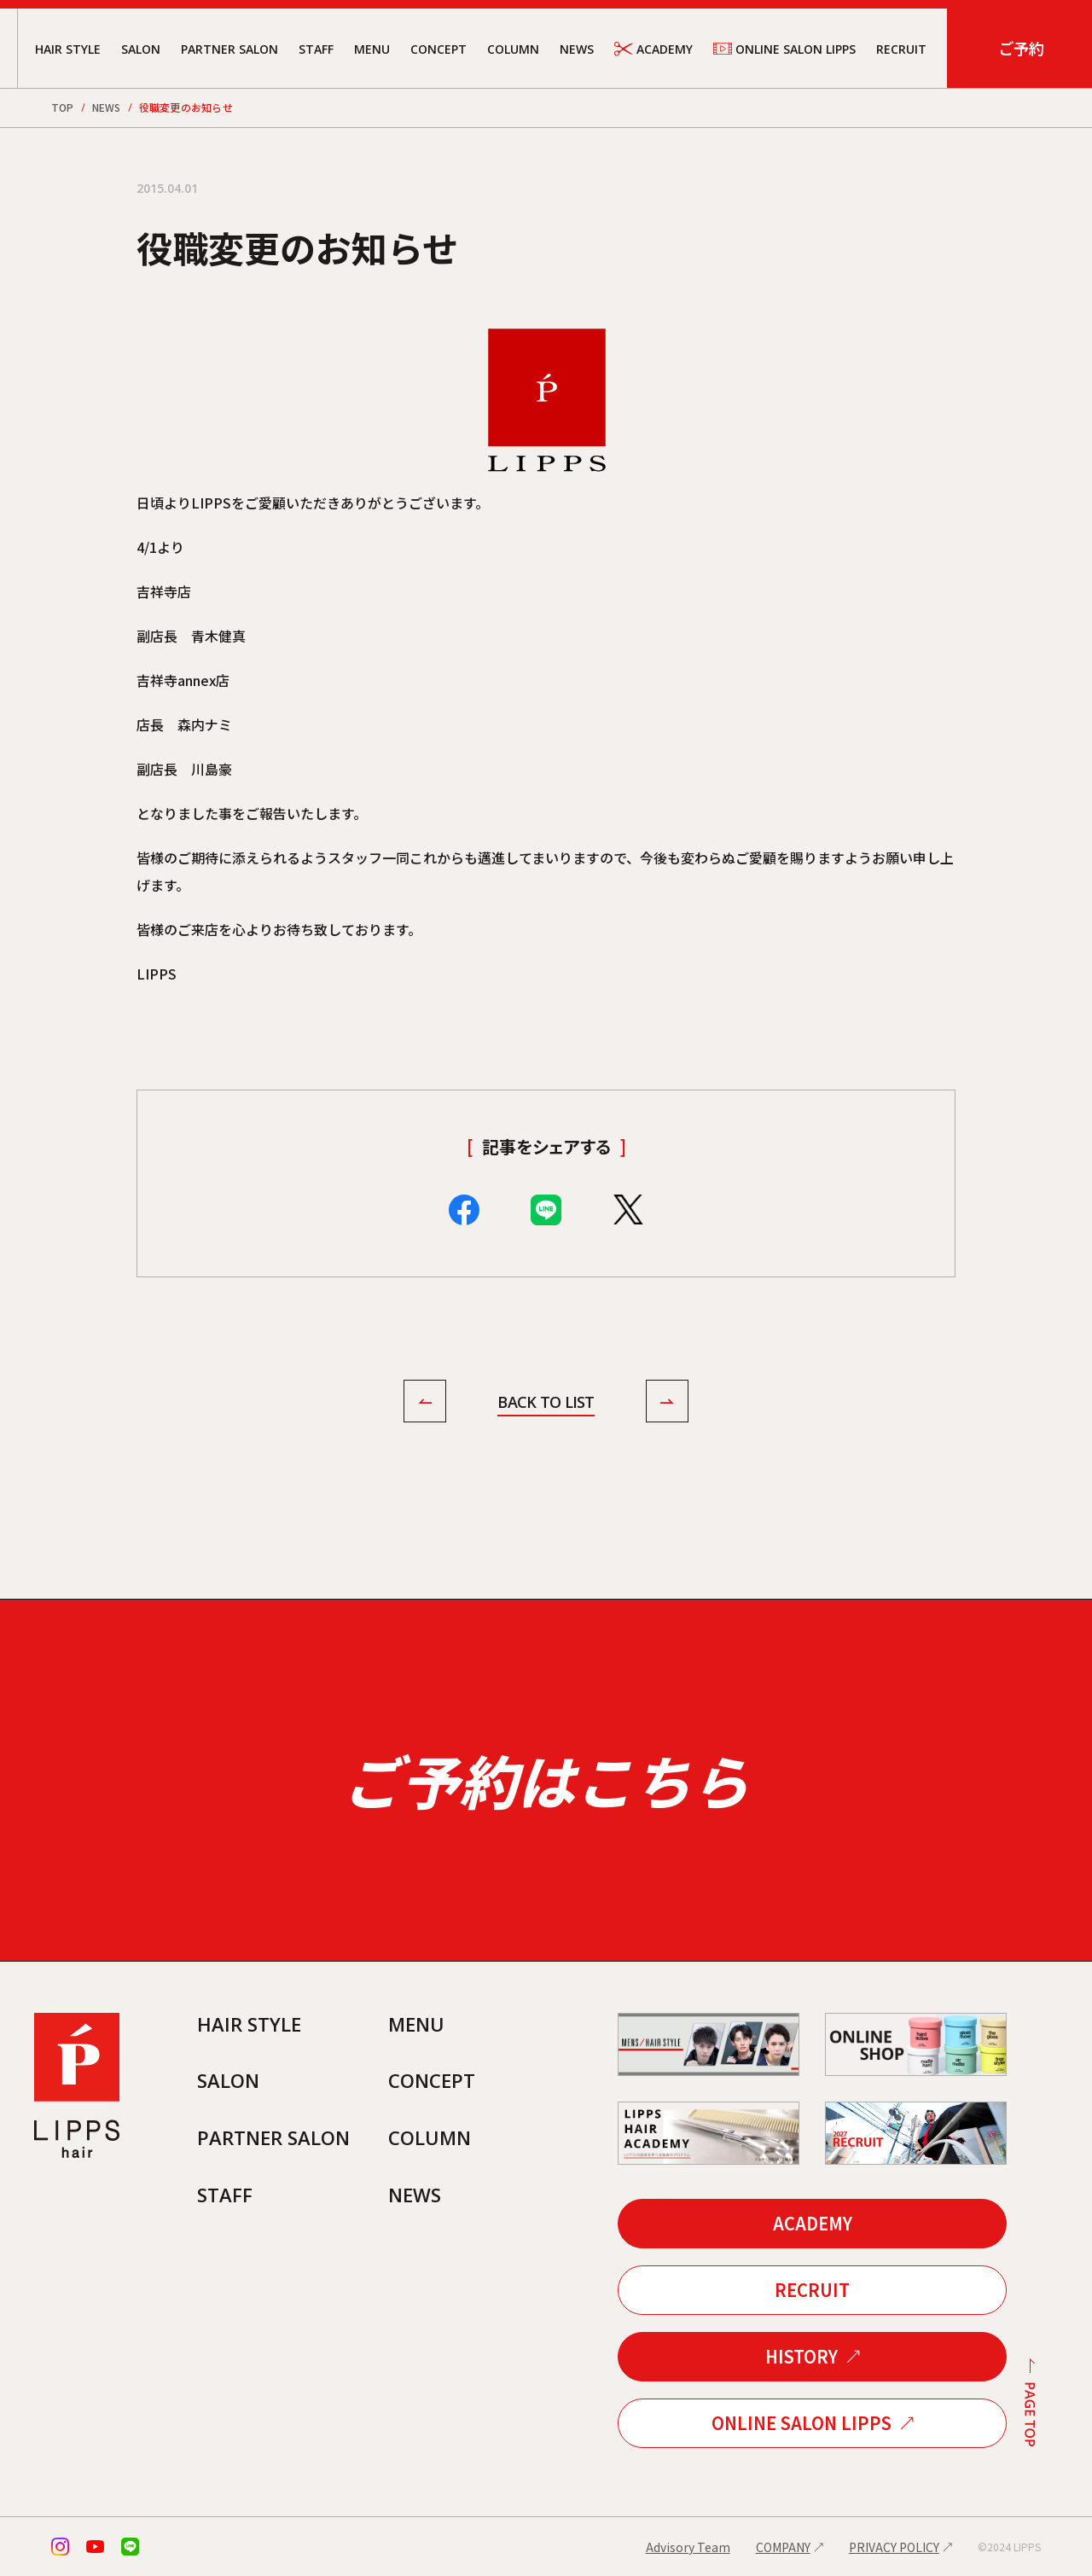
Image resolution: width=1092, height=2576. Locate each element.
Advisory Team (688, 2547)
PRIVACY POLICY (894, 2547)
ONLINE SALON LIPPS (784, 48)
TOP (62, 107)
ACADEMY (653, 49)
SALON (140, 49)
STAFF (316, 49)
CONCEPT (438, 49)
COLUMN (513, 49)
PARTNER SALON (229, 49)
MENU (372, 49)
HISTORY (801, 2356)
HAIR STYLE (68, 49)
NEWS (577, 49)
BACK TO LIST (545, 1402)
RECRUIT (901, 49)
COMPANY (783, 2547)
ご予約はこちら (546, 1779)
